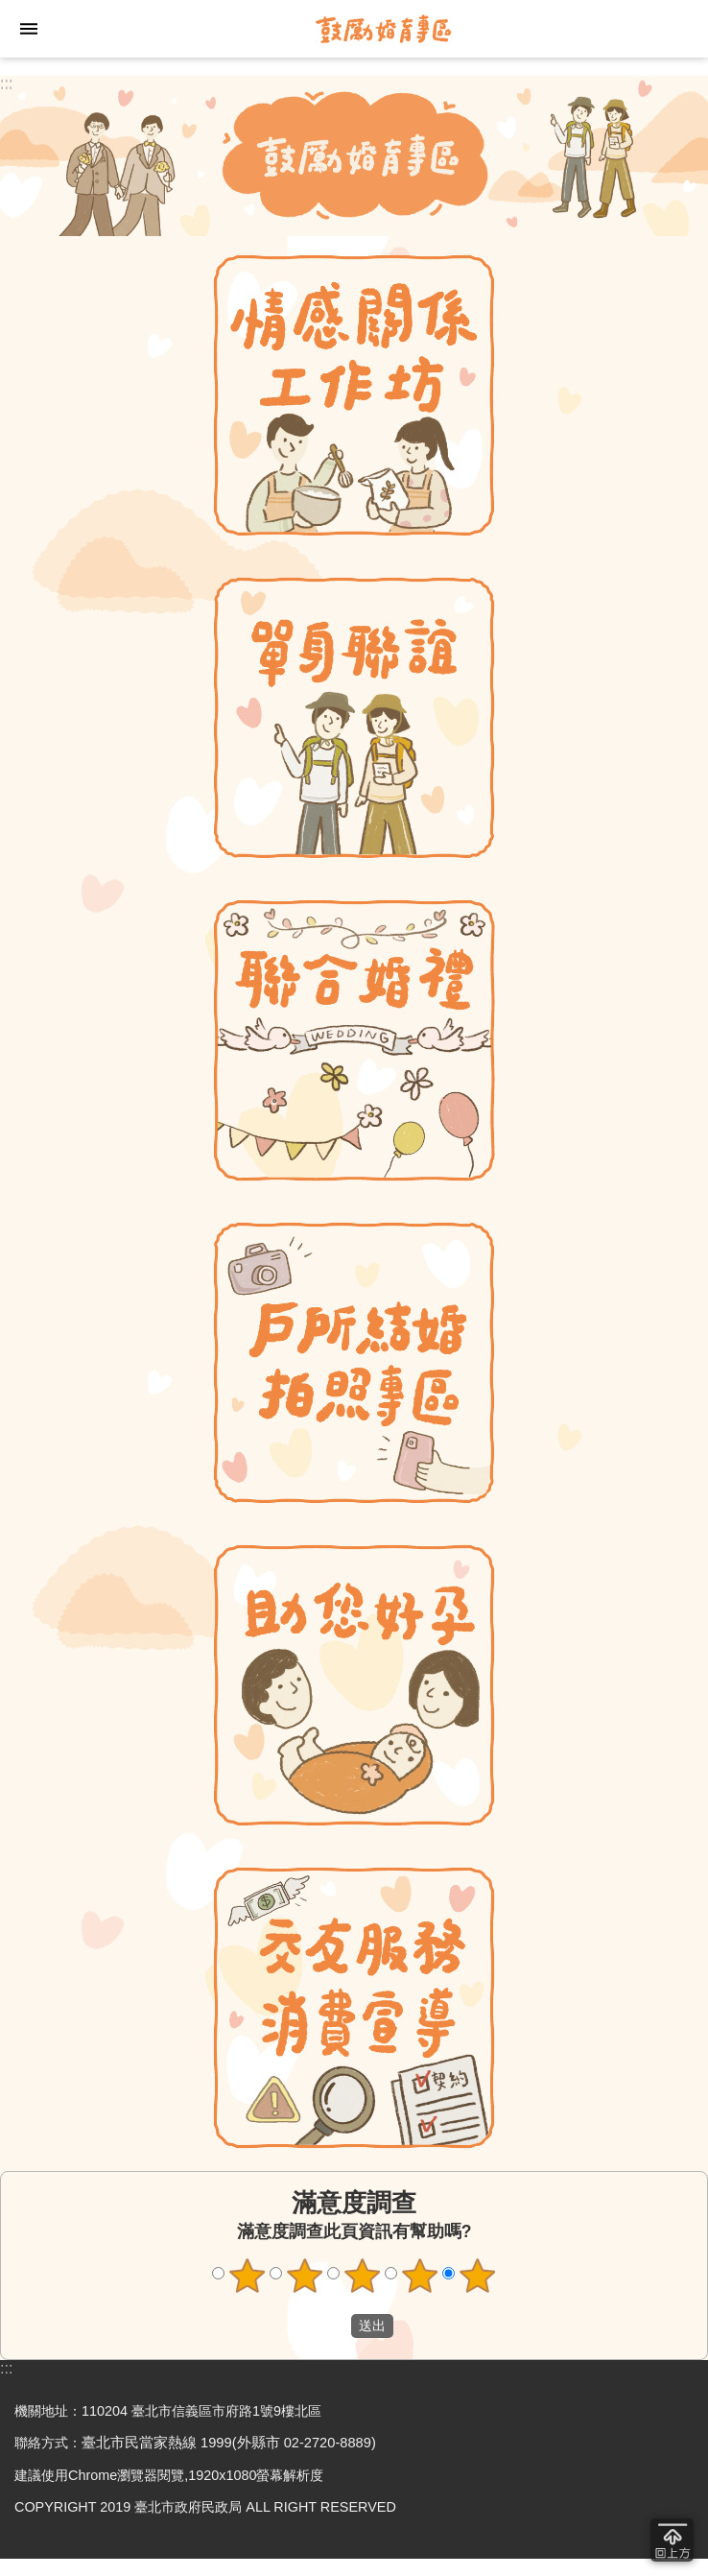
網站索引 (29, 29)
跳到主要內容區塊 (10, 10)
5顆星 (478, 2275)
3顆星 (362, 2275)
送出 (333, 2326)
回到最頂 (672, 2540)
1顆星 (247, 2275)
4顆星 (420, 2275)
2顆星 (305, 2275)
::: (6, 83)
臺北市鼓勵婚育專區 (383, 29)
